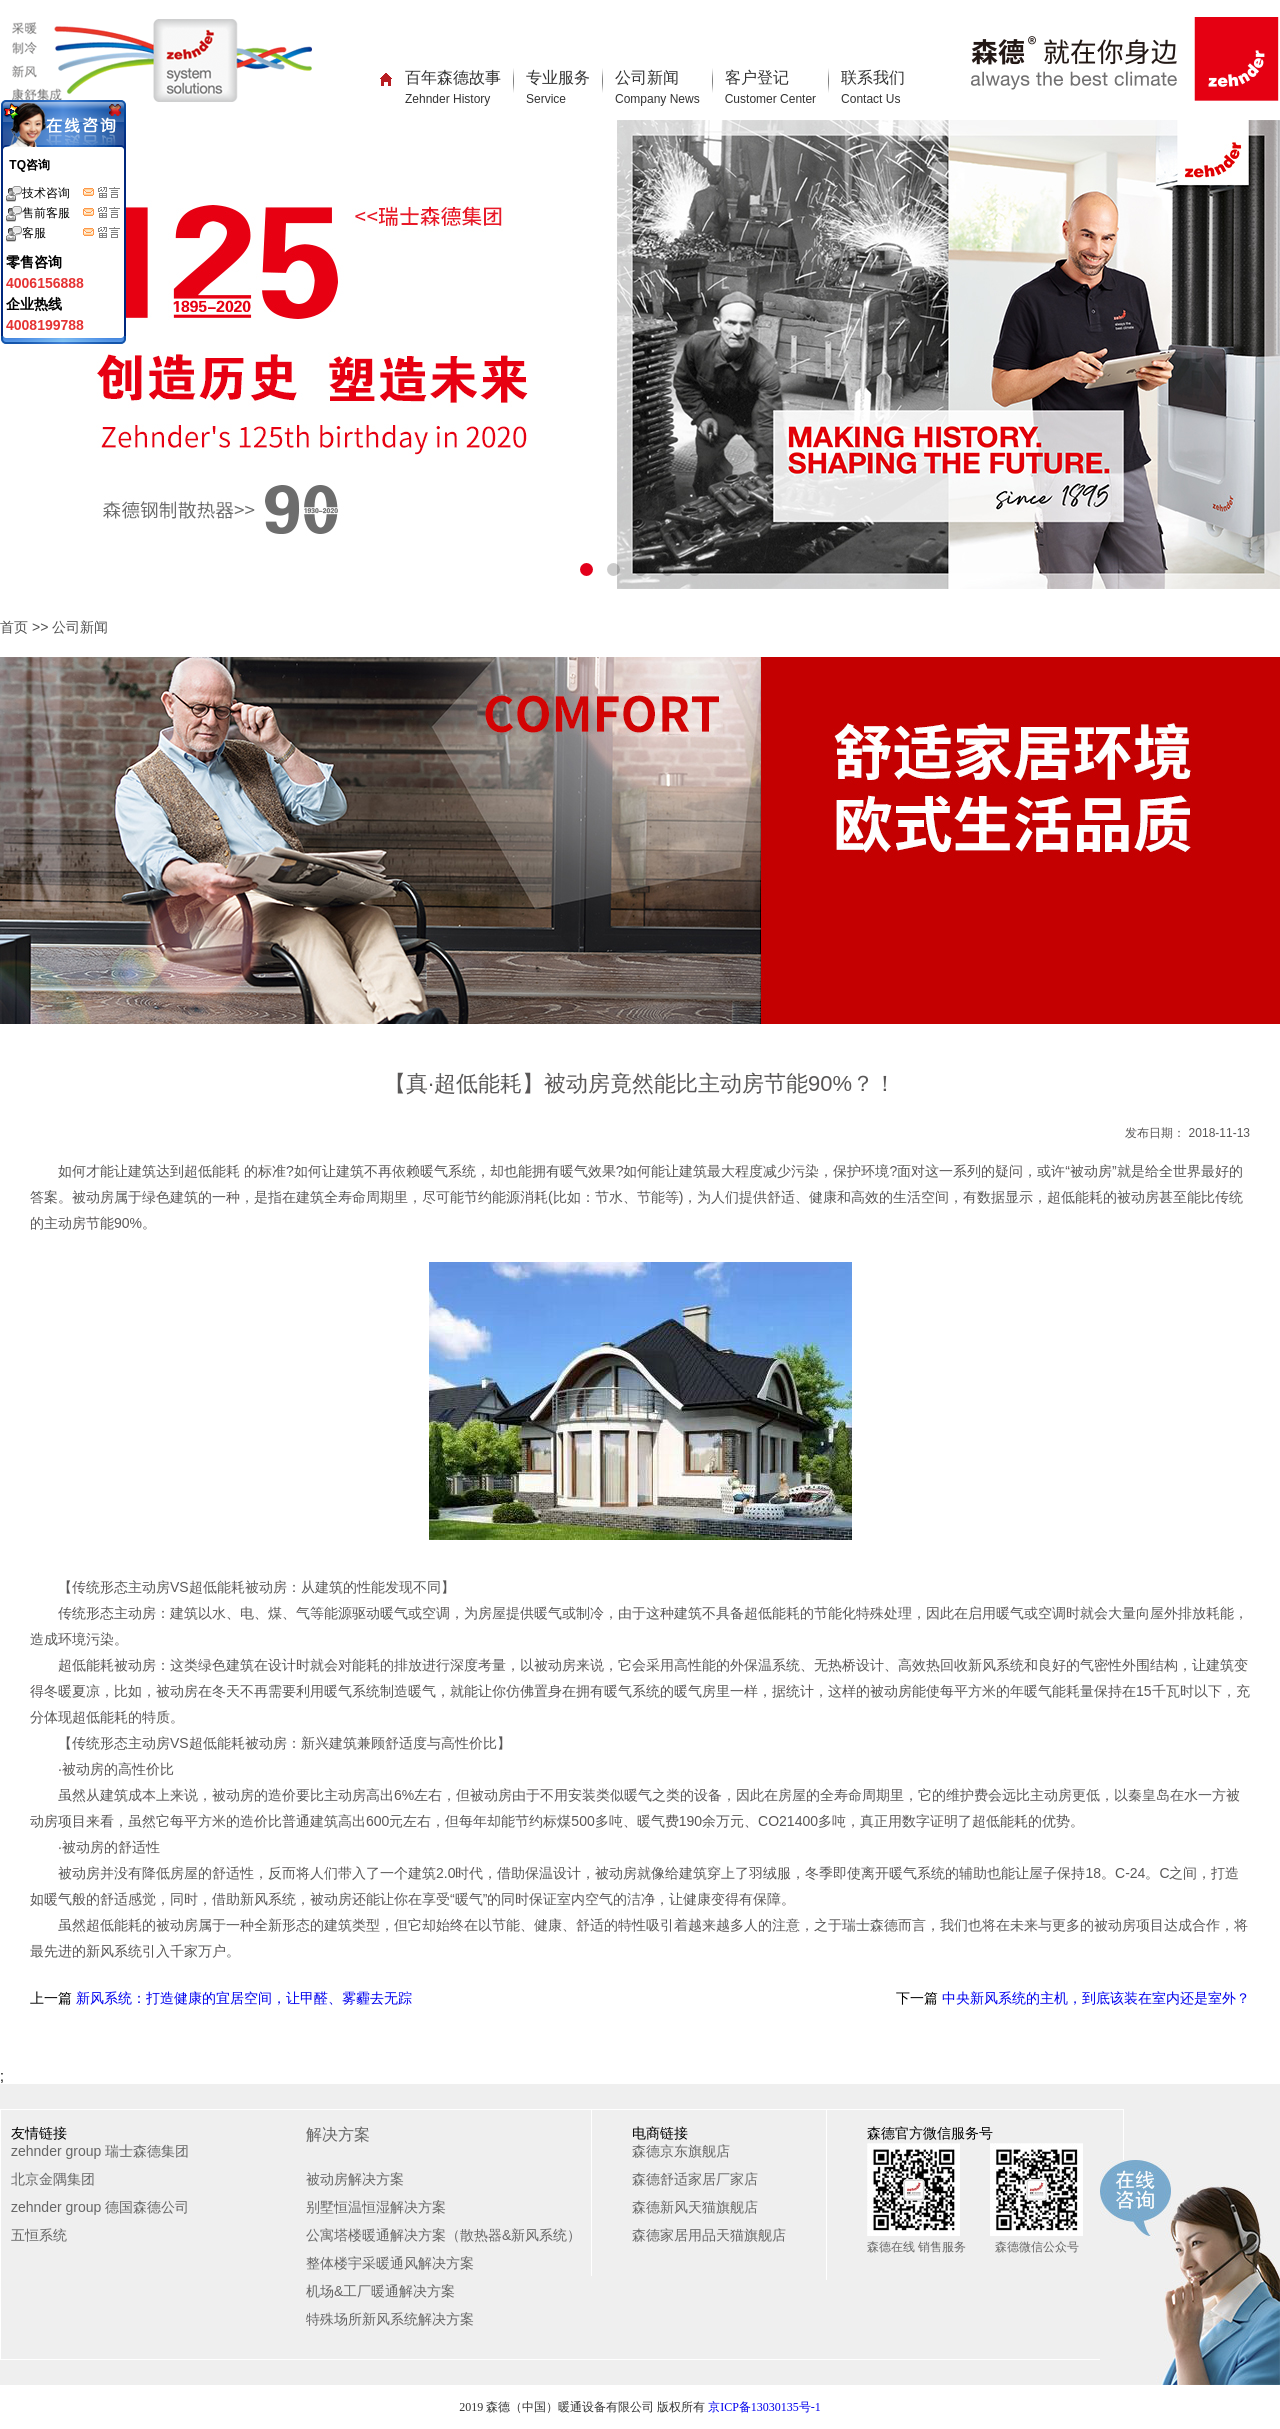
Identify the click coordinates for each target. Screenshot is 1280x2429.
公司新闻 (657, 87)
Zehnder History (447, 99)
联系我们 (873, 87)
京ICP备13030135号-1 (764, 2407)
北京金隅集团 (53, 2179)
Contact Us (870, 99)
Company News (657, 99)
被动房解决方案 (355, 2179)
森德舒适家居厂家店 (695, 2179)
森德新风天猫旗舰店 (695, 2207)
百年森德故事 (453, 87)
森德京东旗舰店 (681, 2151)
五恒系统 (39, 2235)
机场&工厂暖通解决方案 (380, 2291)
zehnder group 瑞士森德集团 (100, 2151)
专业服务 (558, 87)
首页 (14, 627)
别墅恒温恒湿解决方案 (376, 2207)
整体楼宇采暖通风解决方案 (390, 2263)
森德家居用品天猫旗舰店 (709, 2235)
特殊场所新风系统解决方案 (390, 2319)
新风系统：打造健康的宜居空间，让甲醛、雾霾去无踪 (242, 1998)
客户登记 (770, 87)
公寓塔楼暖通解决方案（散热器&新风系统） (443, 2235)
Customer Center (770, 99)
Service (546, 99)
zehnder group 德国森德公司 (100, 2207)
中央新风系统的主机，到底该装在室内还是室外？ (1094, 1998)
